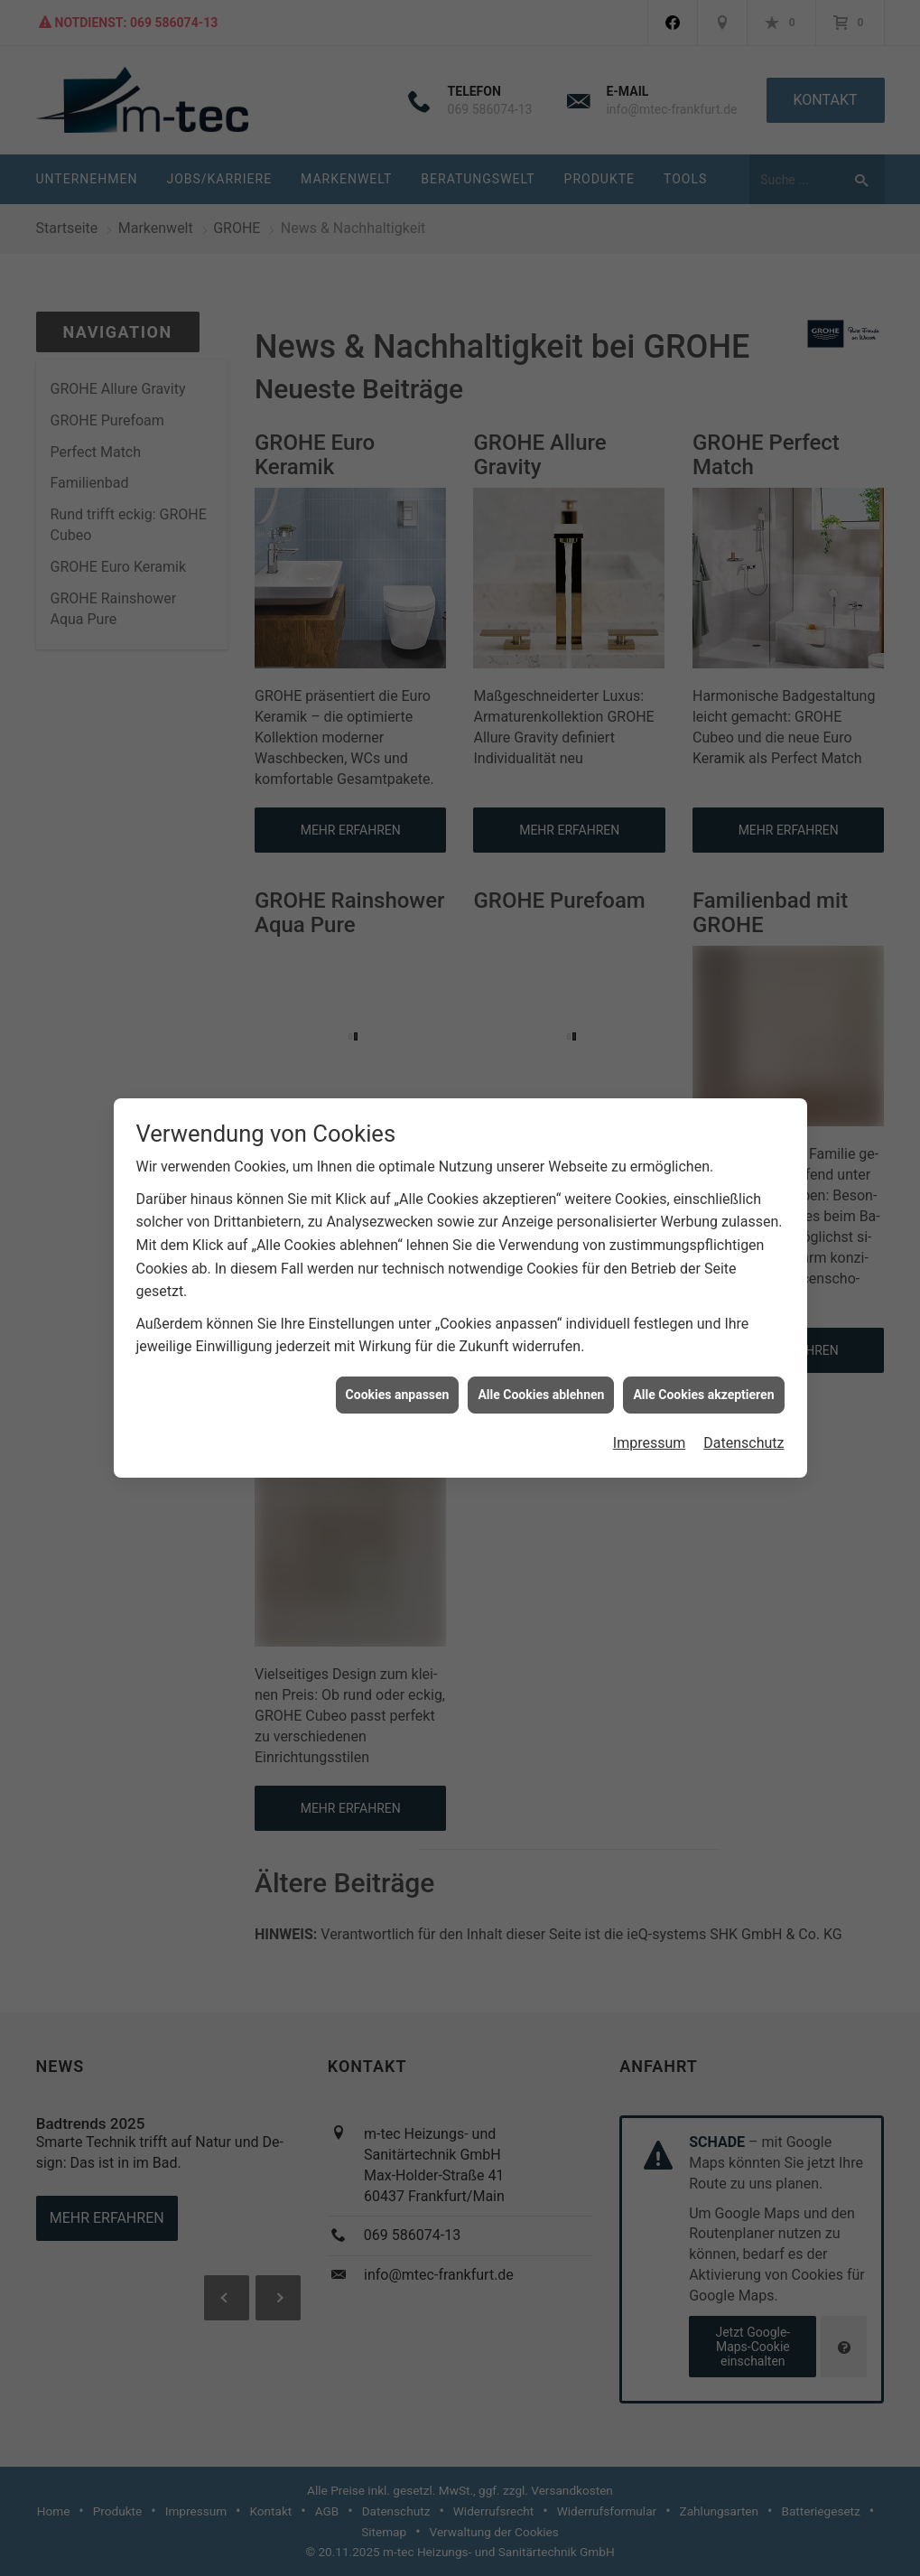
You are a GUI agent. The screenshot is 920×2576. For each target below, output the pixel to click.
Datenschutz (743, 1417)
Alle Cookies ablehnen (541, 1369)
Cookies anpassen (398, 1369)
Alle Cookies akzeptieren (703, 1369)
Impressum (649, 1417)
